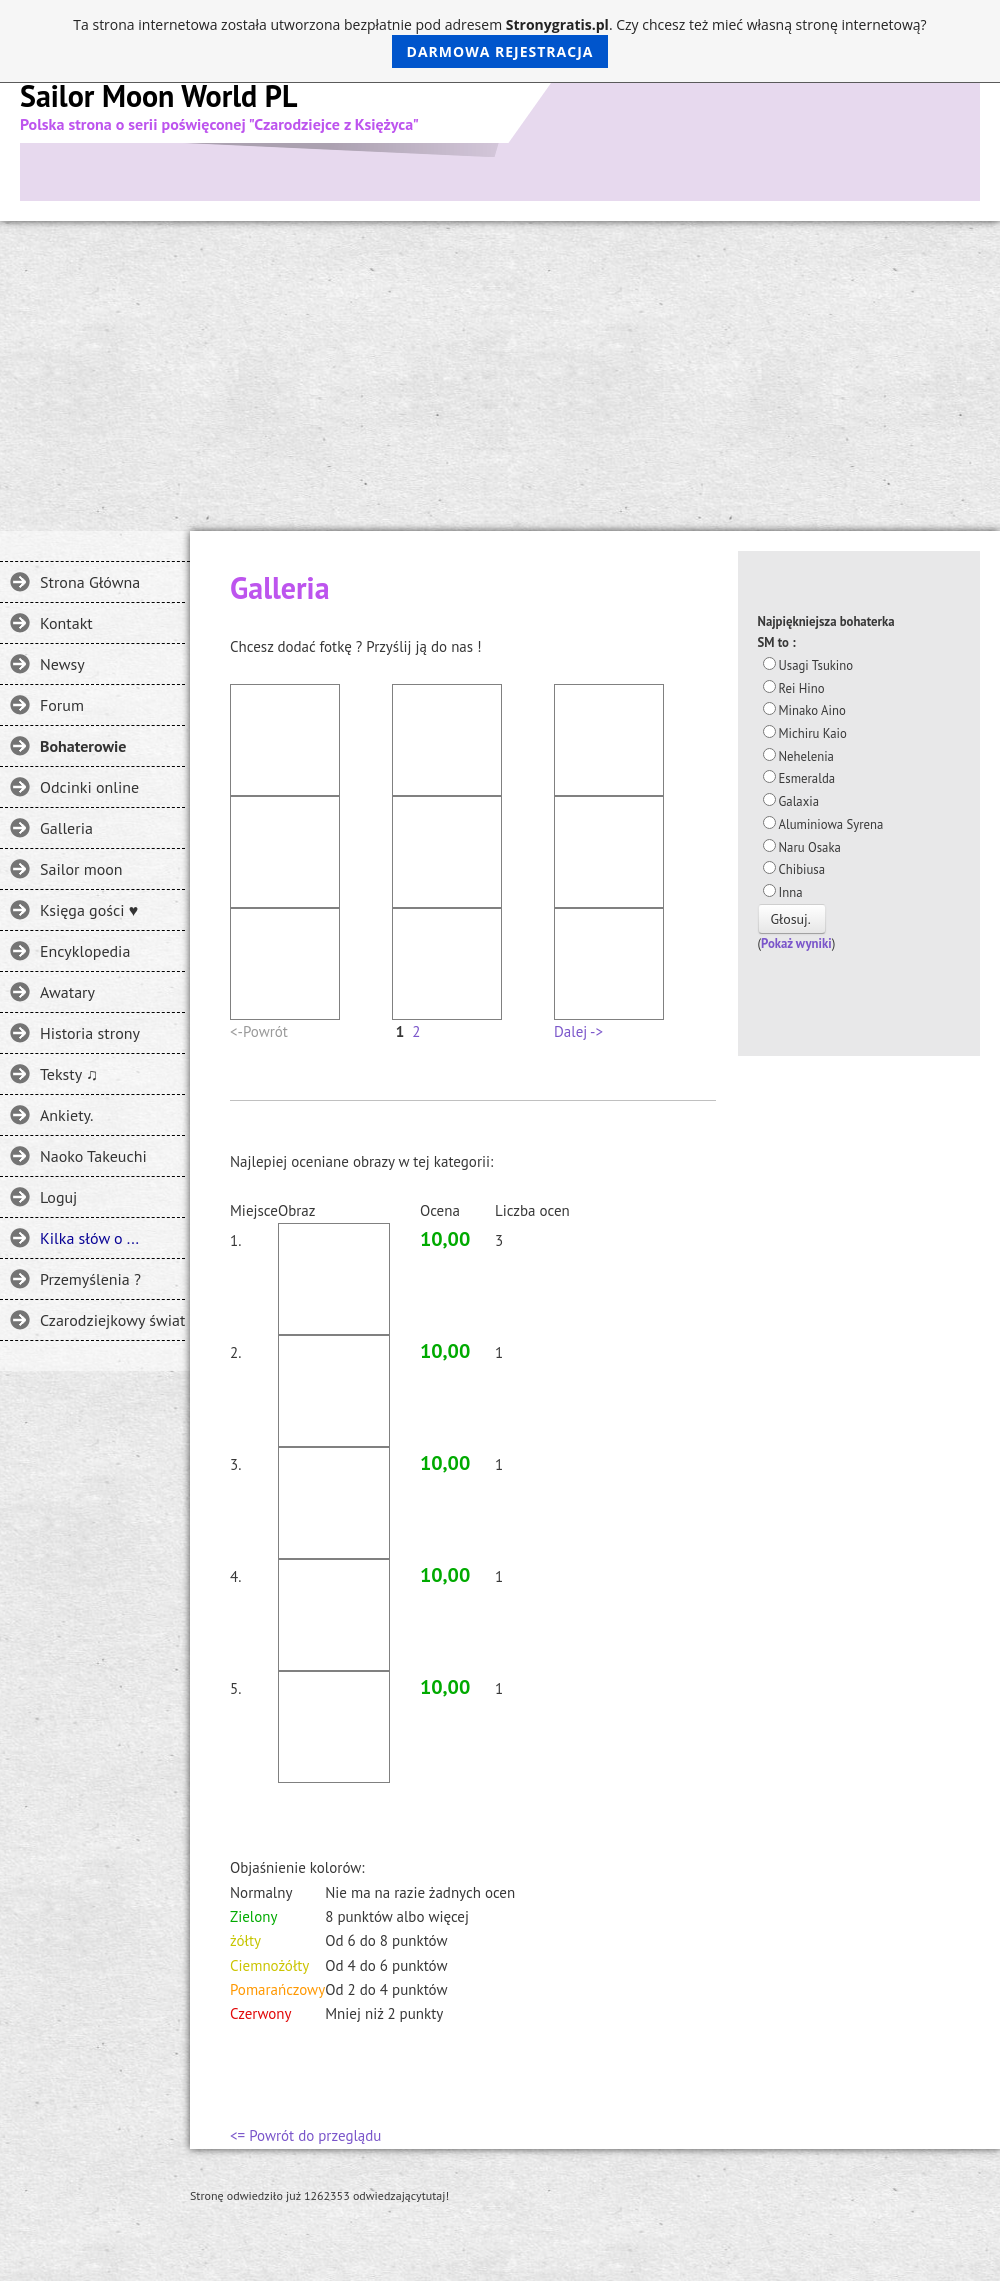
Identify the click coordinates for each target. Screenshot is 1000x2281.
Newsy (62, 664)
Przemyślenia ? (90, 1279)
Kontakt (66, 623)
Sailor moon (81, 869)
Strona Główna (90, 582)
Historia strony (90, 1033)
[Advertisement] (500, 371)
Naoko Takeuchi (93, 1156)
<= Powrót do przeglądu (305, 2135)
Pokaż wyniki (796, 943)
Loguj (58, 1197)
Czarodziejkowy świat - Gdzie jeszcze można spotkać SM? (112, 1320)
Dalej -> (578, 1031)
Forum (62, 705)
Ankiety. (66, 1115)
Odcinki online (89, 787)
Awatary (67, 992)
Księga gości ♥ (89, 910)
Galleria (66, 828)
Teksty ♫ (69, 1074)
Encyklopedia (85, 951)
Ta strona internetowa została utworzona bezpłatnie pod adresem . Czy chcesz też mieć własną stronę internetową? (499, 41)
